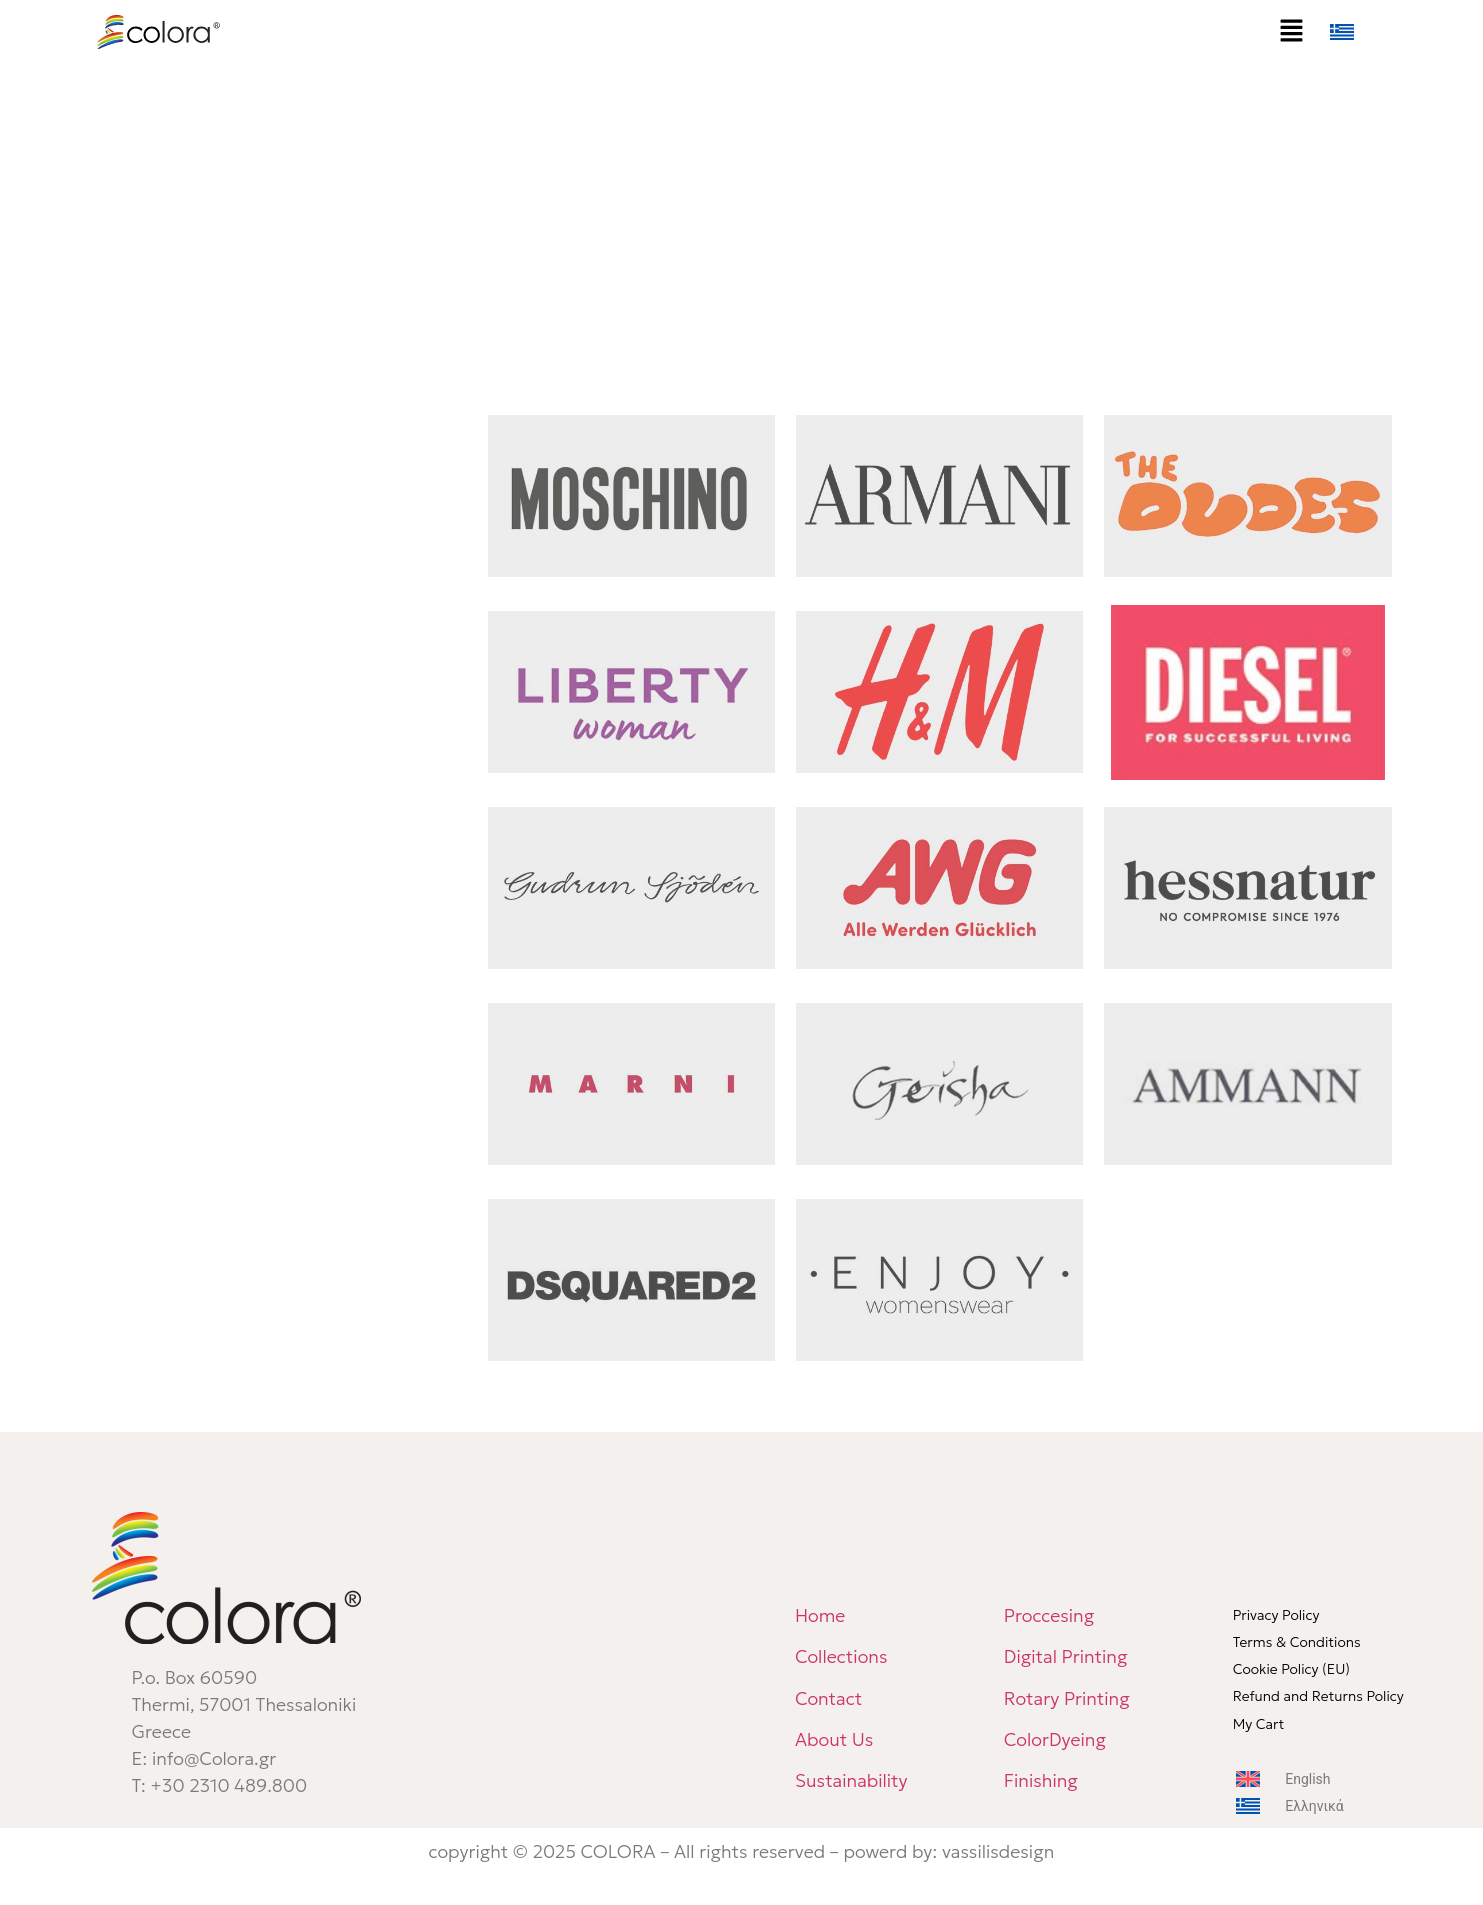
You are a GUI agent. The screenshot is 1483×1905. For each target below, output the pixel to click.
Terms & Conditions (1297, 1642)
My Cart (1259, 1724)
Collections (841, 1656)
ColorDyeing (1057, 1739)
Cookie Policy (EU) (1291, 1669)
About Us (834, 1739)
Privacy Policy (1276, 1615)
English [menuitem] (1307, 1779)
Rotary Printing (1067, 1698)
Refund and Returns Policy (1318, 1696)
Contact (828, 1698)
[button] (1291, 32)
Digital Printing (1066, 1656)
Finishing (1041, 1780)
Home (820, 1615)
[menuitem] (1362, 32)
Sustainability (851, 1780)
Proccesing (1049, 1615)
